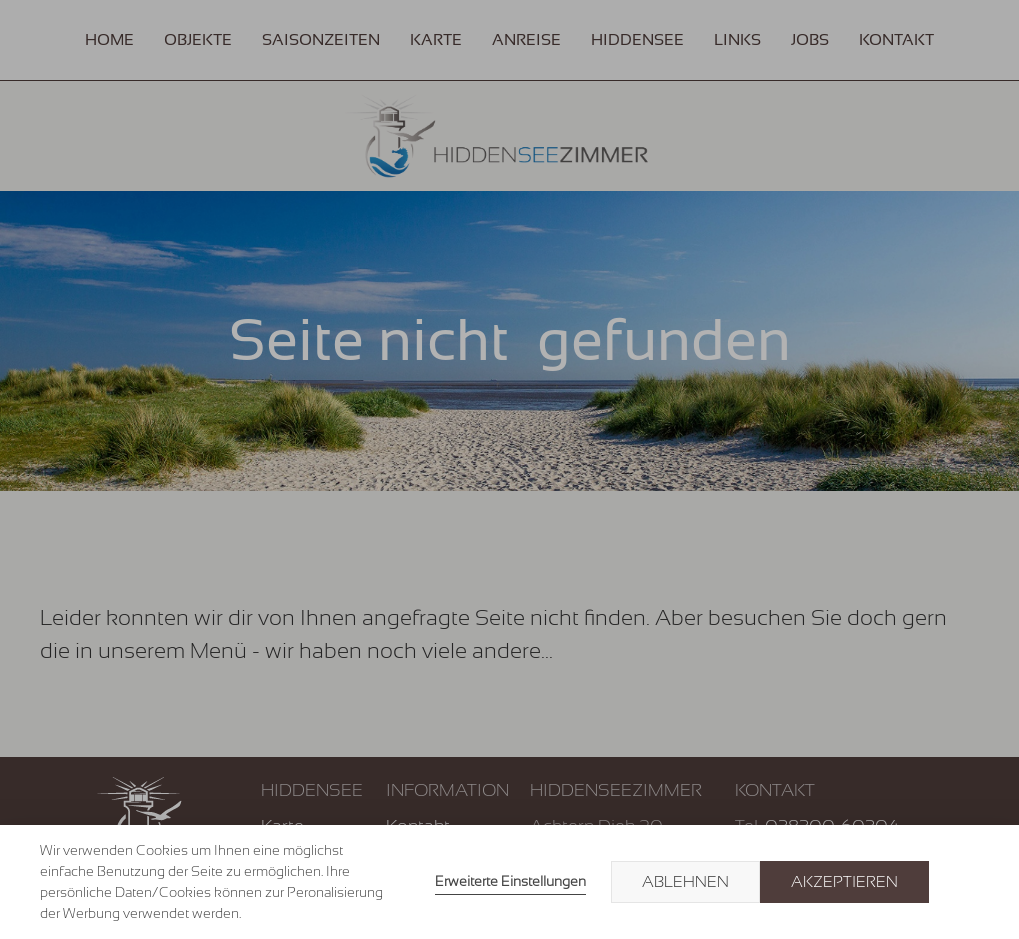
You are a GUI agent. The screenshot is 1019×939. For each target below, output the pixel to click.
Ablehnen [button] (685, 882)
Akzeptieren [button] (844, 882)
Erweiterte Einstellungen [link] (510, 881)
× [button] (961, 882)
